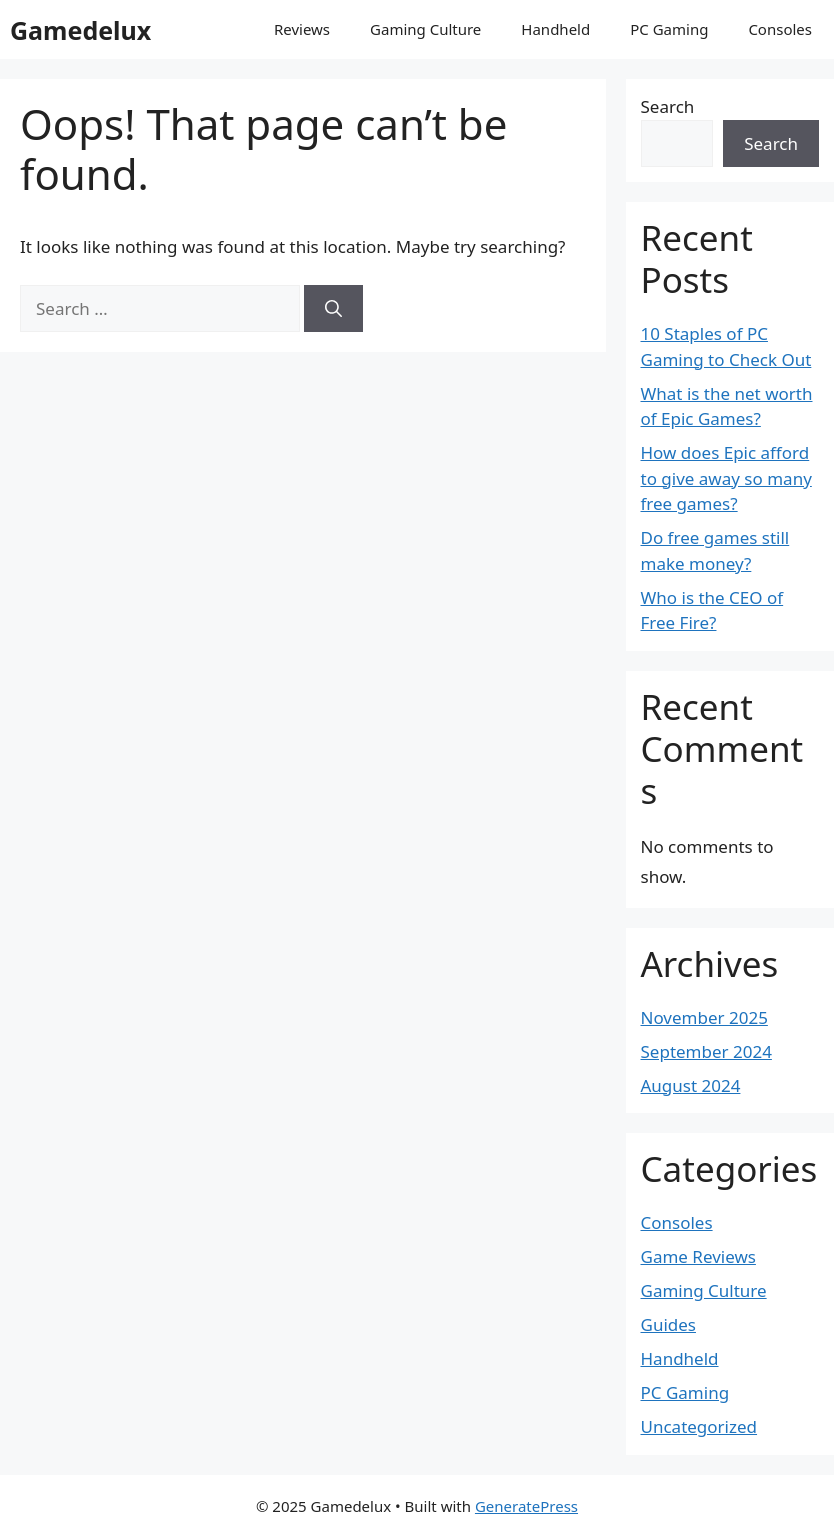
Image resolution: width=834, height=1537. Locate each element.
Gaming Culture (425, 29)
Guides (668, 1324)
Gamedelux (80, 30)
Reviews (302, 29)
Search (668, 106)
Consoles (780, 29)
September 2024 (706, 1051)
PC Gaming (669, 29)
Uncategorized (699, 1426)
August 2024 (691, 1085)
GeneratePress (526, 1506)
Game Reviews (698, 1256)
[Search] (333, 309)
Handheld (555, 29)
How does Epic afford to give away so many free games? (726, 478)
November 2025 (704, 1017)
